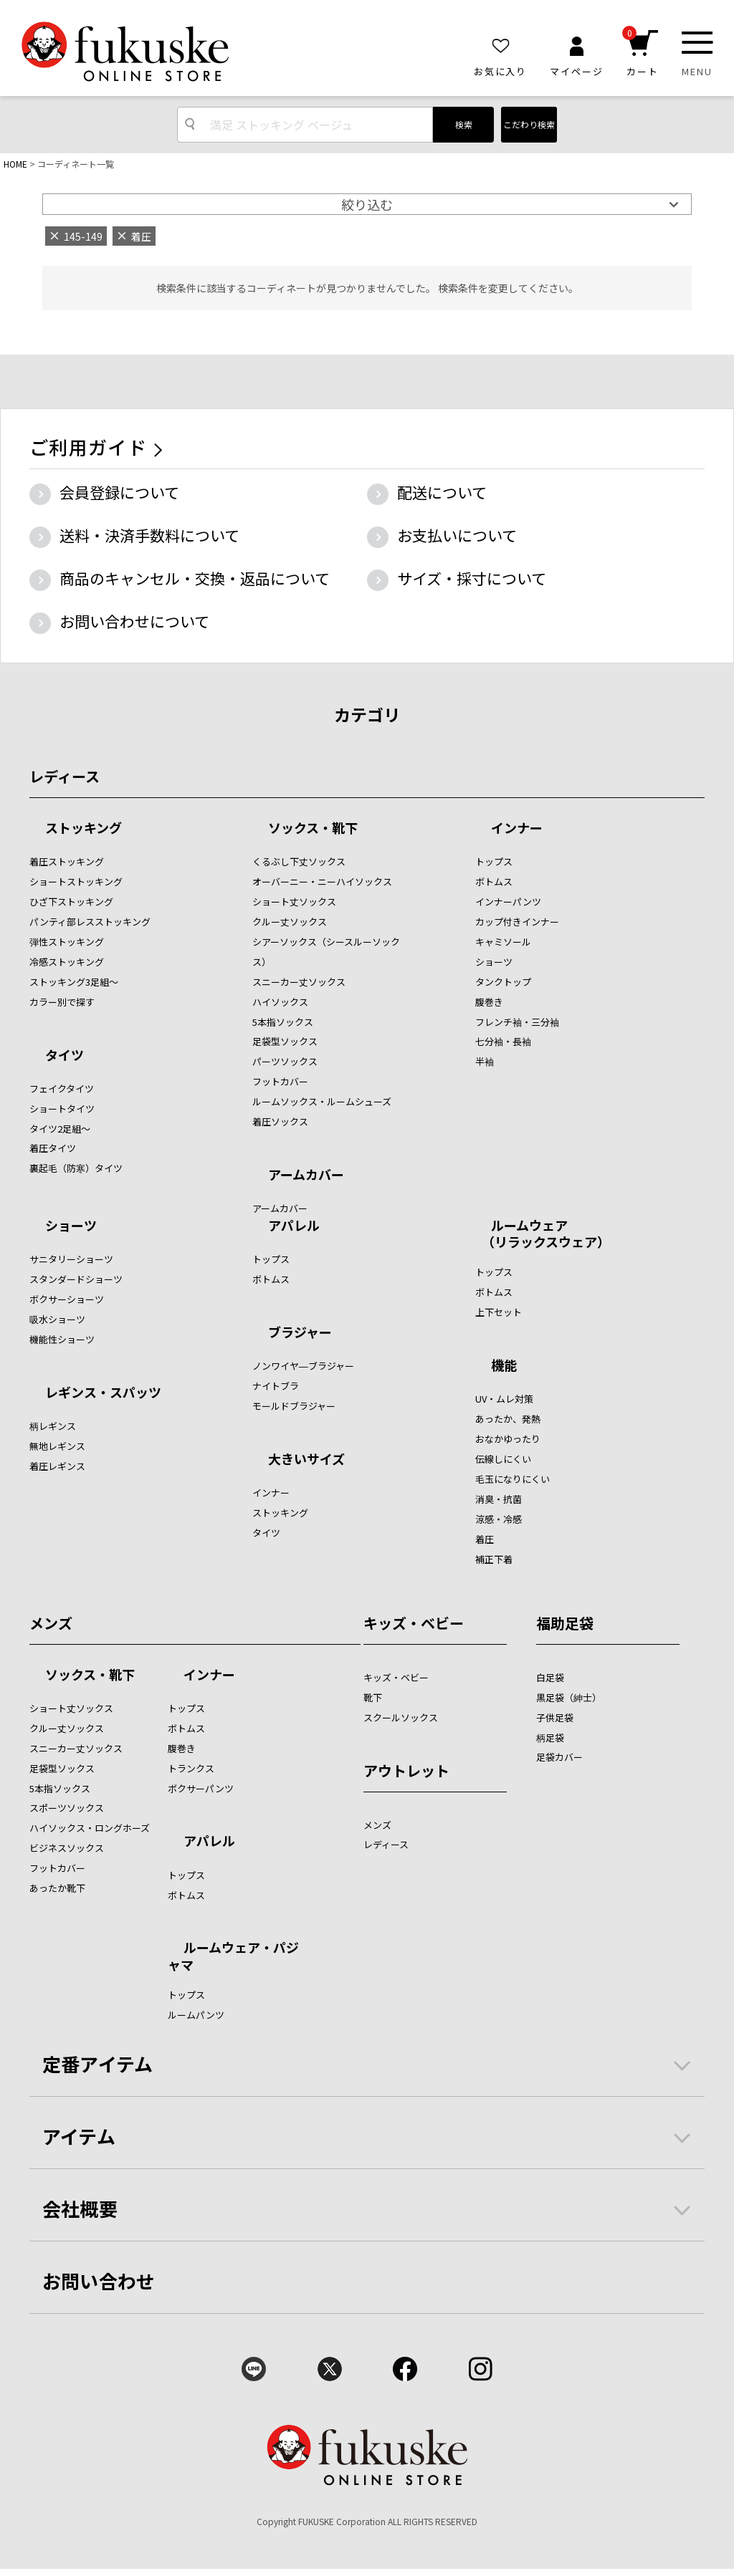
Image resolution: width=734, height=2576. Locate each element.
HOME (15, 164)
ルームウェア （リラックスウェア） (542, 1233)
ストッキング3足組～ (73, 982)
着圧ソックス (280, 1121)
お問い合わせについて (134, 621)
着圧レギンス (57, 1466)
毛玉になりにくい (512, 1479)
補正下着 (494, 1559)
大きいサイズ (306, 1460)
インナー (517, 829)
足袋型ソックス (285, 1041)
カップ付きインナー (517, 921)
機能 (504, 1366)
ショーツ (494, 962)
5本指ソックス (282, 1022)
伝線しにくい (503, 1459)
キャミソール (503, 941)
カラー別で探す (62, 1002)
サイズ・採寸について (471, 578)
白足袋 (550, 1677)
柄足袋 (550, 1737)
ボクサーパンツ (201, 1788)
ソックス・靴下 (313, 829)
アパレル (294, 1226)
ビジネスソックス (66, 1848)
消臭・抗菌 (498, 1499)
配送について (442, 492)
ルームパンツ (196, 2015)
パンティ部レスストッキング (90, 921)
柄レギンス (52, 1426)
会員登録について (119, 492)
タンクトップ (503, 982)
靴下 (372, 1697)
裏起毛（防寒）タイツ (76, 1168)
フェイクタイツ (61, 1088)
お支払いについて (457, 535)
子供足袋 (554, 1717)
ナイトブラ (275, 1386)
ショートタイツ (62, 1108)
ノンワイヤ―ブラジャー (303, 1366)
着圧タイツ (52, 1148)
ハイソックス (280, 1002)
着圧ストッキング (66, 861)
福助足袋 (565, 1623)
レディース (64, 776)
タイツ (64, 1056)
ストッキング (83, 829)
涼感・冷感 (498, 1519)
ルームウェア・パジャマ (233, 1955)
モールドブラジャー (293, 1406)
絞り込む (367, 204)
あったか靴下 (57, 1888)
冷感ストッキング (66, 962)
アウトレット (406, 1770)
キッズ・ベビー (413, 1623)
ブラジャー (300, 1333)
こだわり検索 (529, 124)
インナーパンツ (508, 901)
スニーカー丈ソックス (298, 982)
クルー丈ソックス (289, 921)
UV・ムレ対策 (504, 1398)
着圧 (484, 1539)
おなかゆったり (507, 1439)
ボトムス (494, 881)
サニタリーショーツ (71, 1259)
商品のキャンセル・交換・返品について (194, 578)
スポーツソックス (66, 1808)
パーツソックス (285, 1061)
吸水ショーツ (57, 1319)
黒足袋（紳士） (568, 1697)
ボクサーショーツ (66, 1299)
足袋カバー (559, 1757)
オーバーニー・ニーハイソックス (322, 881)
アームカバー (306, 1175)
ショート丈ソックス (294, 901)
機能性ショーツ (62, 1339)
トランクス (191, 1768)
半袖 (484, 1061)
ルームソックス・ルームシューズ (321, 1101)
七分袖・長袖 (503, 1041)
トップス (494, 861)
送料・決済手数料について (149, 535)
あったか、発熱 (507, 1419)
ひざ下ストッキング (71, 901)
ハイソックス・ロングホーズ (89, 1828)
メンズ (50, 1623)
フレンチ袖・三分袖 (517, 1022)
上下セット (498, 1312)
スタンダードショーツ (76, 1279)
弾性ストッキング (66, 941)
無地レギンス (57, 1446)
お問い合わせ (99, 2280)
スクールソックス (400, 1717)
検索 (463, 124)
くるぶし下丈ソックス (298, 861)
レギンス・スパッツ (103, 1393)
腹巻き (489, 1002)
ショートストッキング (76, 881)
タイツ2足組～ (59, 1128)
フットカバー (280, 1081)
